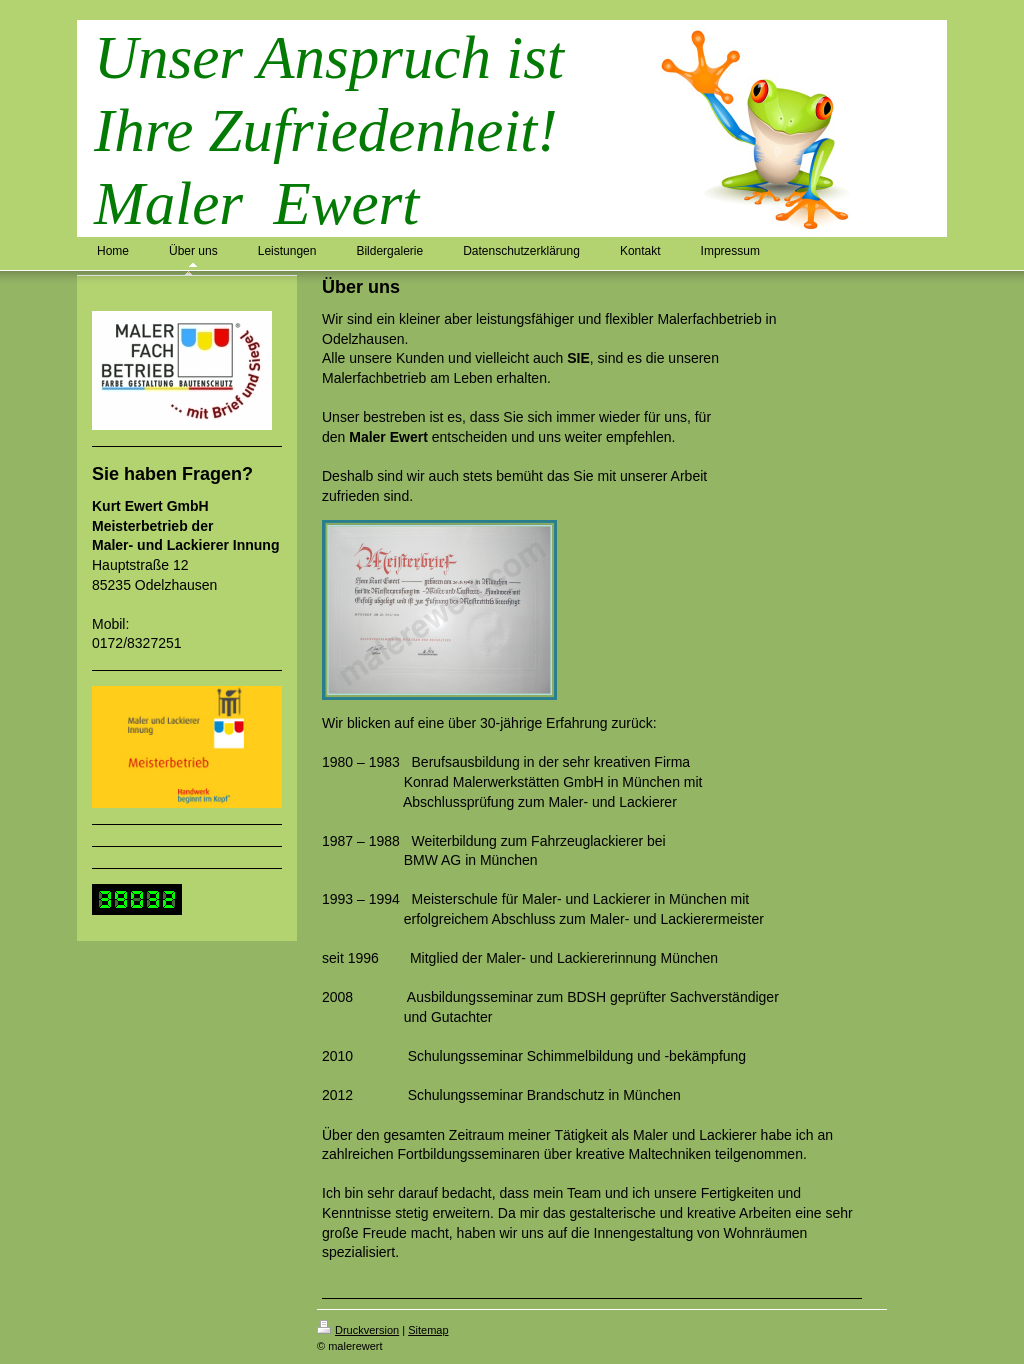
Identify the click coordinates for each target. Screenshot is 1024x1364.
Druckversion (358, 1330)
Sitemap (428, 1330)
